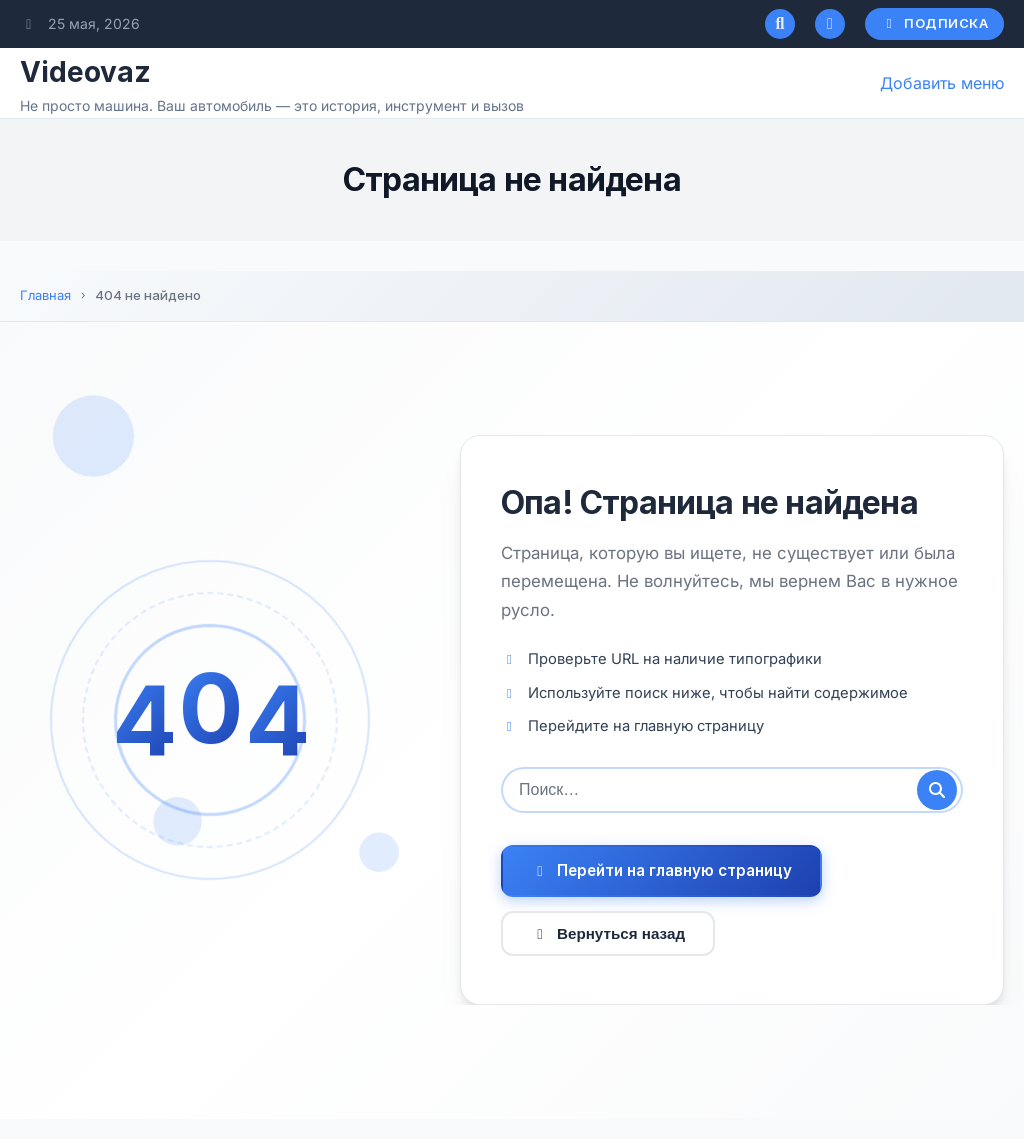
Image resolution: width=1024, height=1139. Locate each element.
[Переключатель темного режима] (830, 24)
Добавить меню (942, 83)
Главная (45, 295)
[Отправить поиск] (937, 790)
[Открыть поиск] (780, 24)
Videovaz (85, 72)
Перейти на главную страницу (661, 870)
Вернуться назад (608, 933)
